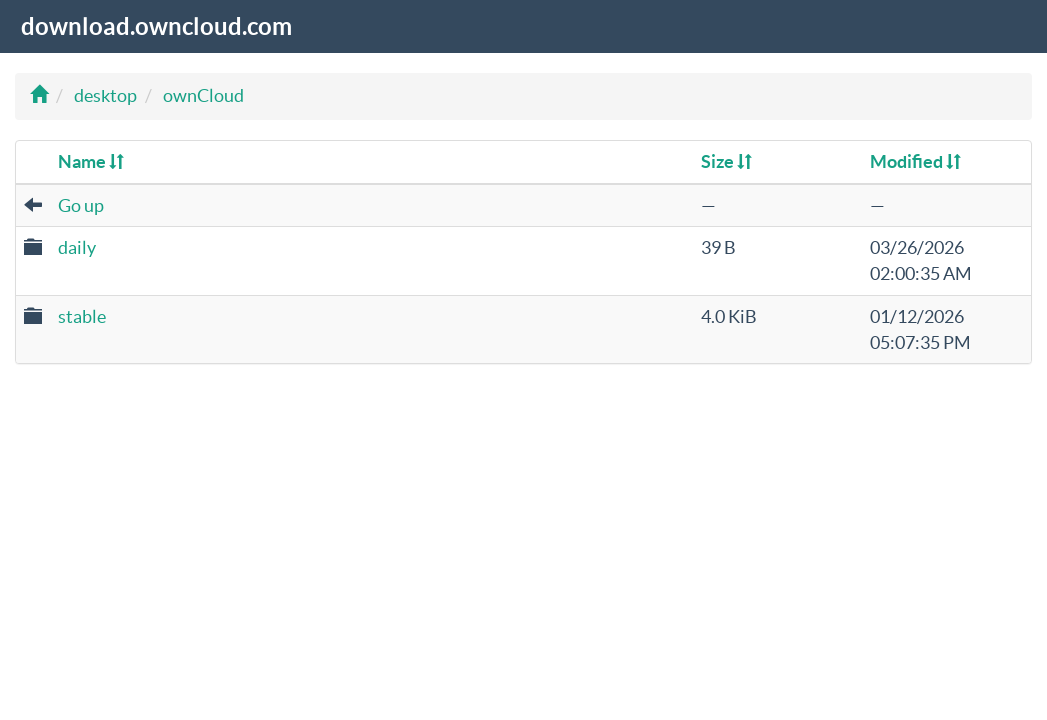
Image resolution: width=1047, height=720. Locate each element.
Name (91, 161)
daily (77, 247)
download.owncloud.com (156, 26)
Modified (915, 161)
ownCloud (203, 95)
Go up (81, 205)
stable (82, 316)
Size (726, 161)
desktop (105, 95)
